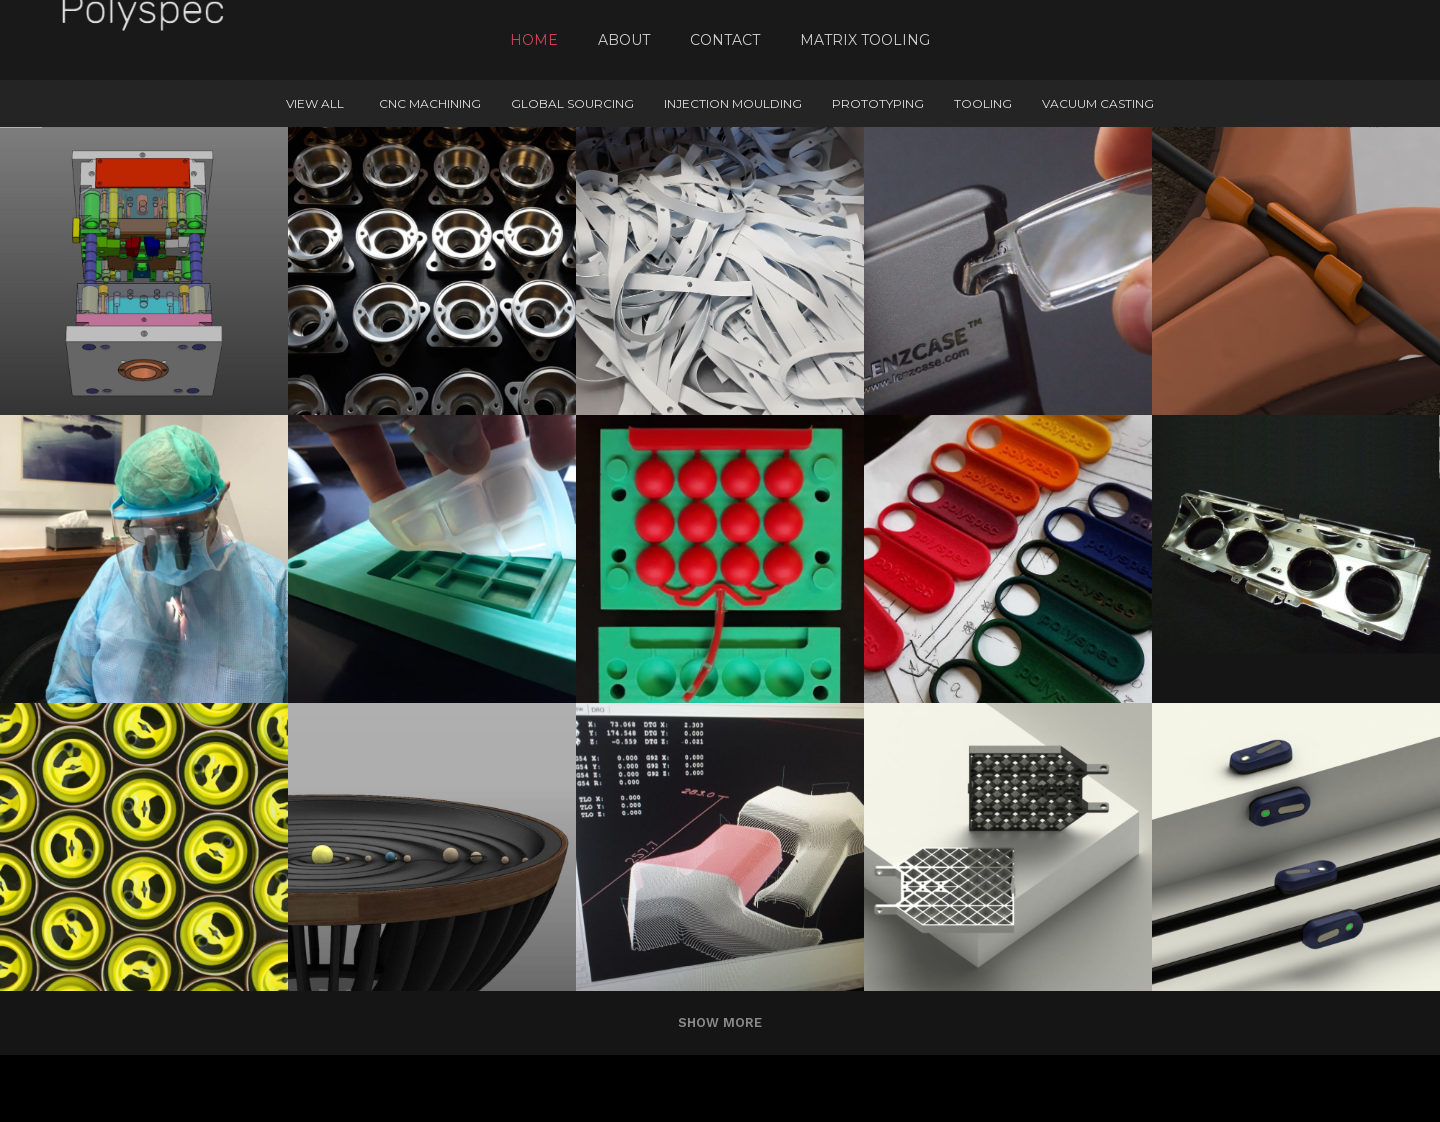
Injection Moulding (733, 103)
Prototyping (878, 103)
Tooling (983, 103)
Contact (725, 40)
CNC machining (430, 103)
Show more (720, 1022)
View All (315, 103)
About (624, 40)
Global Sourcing (572, 103)
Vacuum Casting (1098, 103)
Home (534, 40)
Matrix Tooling (865, 40)
